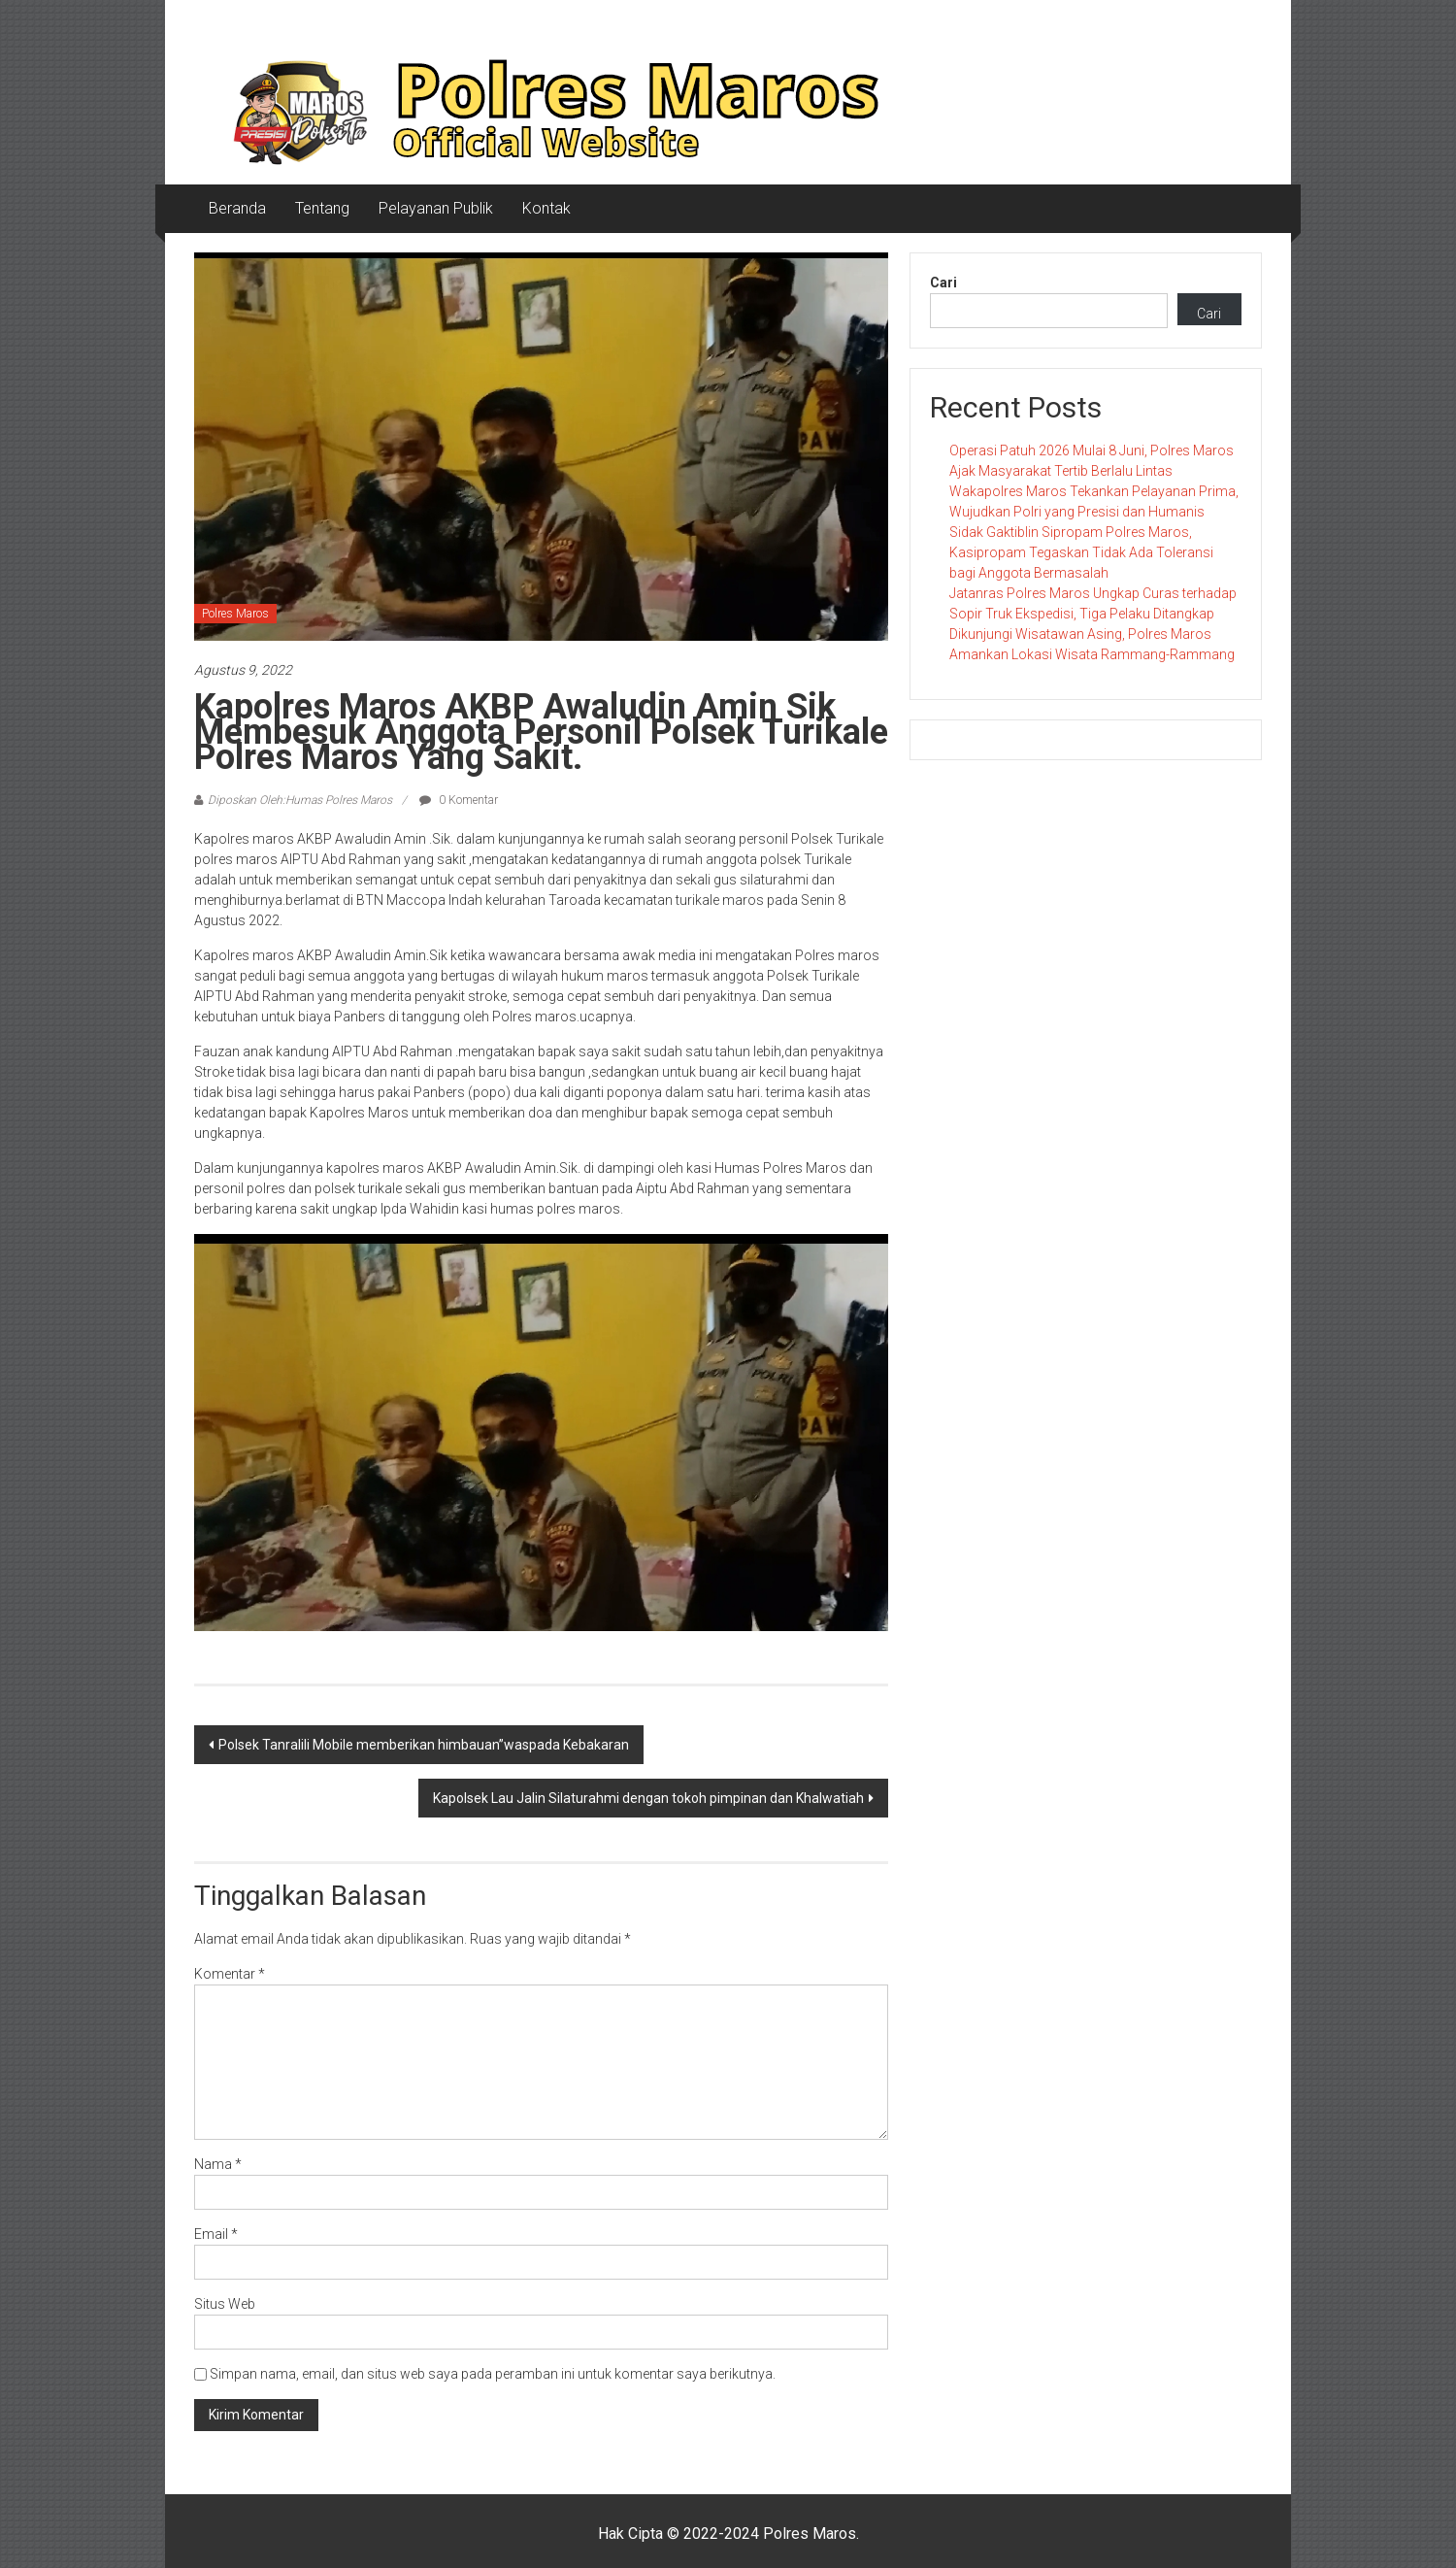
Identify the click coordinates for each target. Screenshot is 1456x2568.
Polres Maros (235, 613)
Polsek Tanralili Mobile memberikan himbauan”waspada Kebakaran (423, 1744)
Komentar (229, 1974)
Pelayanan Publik (436, 208)
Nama (218, 2164)
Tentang (322, 208)
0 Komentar (458, 800)
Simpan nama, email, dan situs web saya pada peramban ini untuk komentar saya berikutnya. (493, 2374)
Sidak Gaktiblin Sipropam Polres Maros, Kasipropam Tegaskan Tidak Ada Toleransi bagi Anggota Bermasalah (1081, 552)
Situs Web (224, 2304)
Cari (943, 282)
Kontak (546, 208)
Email (216, 2234)
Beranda (237, 208)
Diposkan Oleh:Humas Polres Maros (300, 800)
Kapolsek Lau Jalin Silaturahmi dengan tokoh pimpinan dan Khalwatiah (648, 1798)
